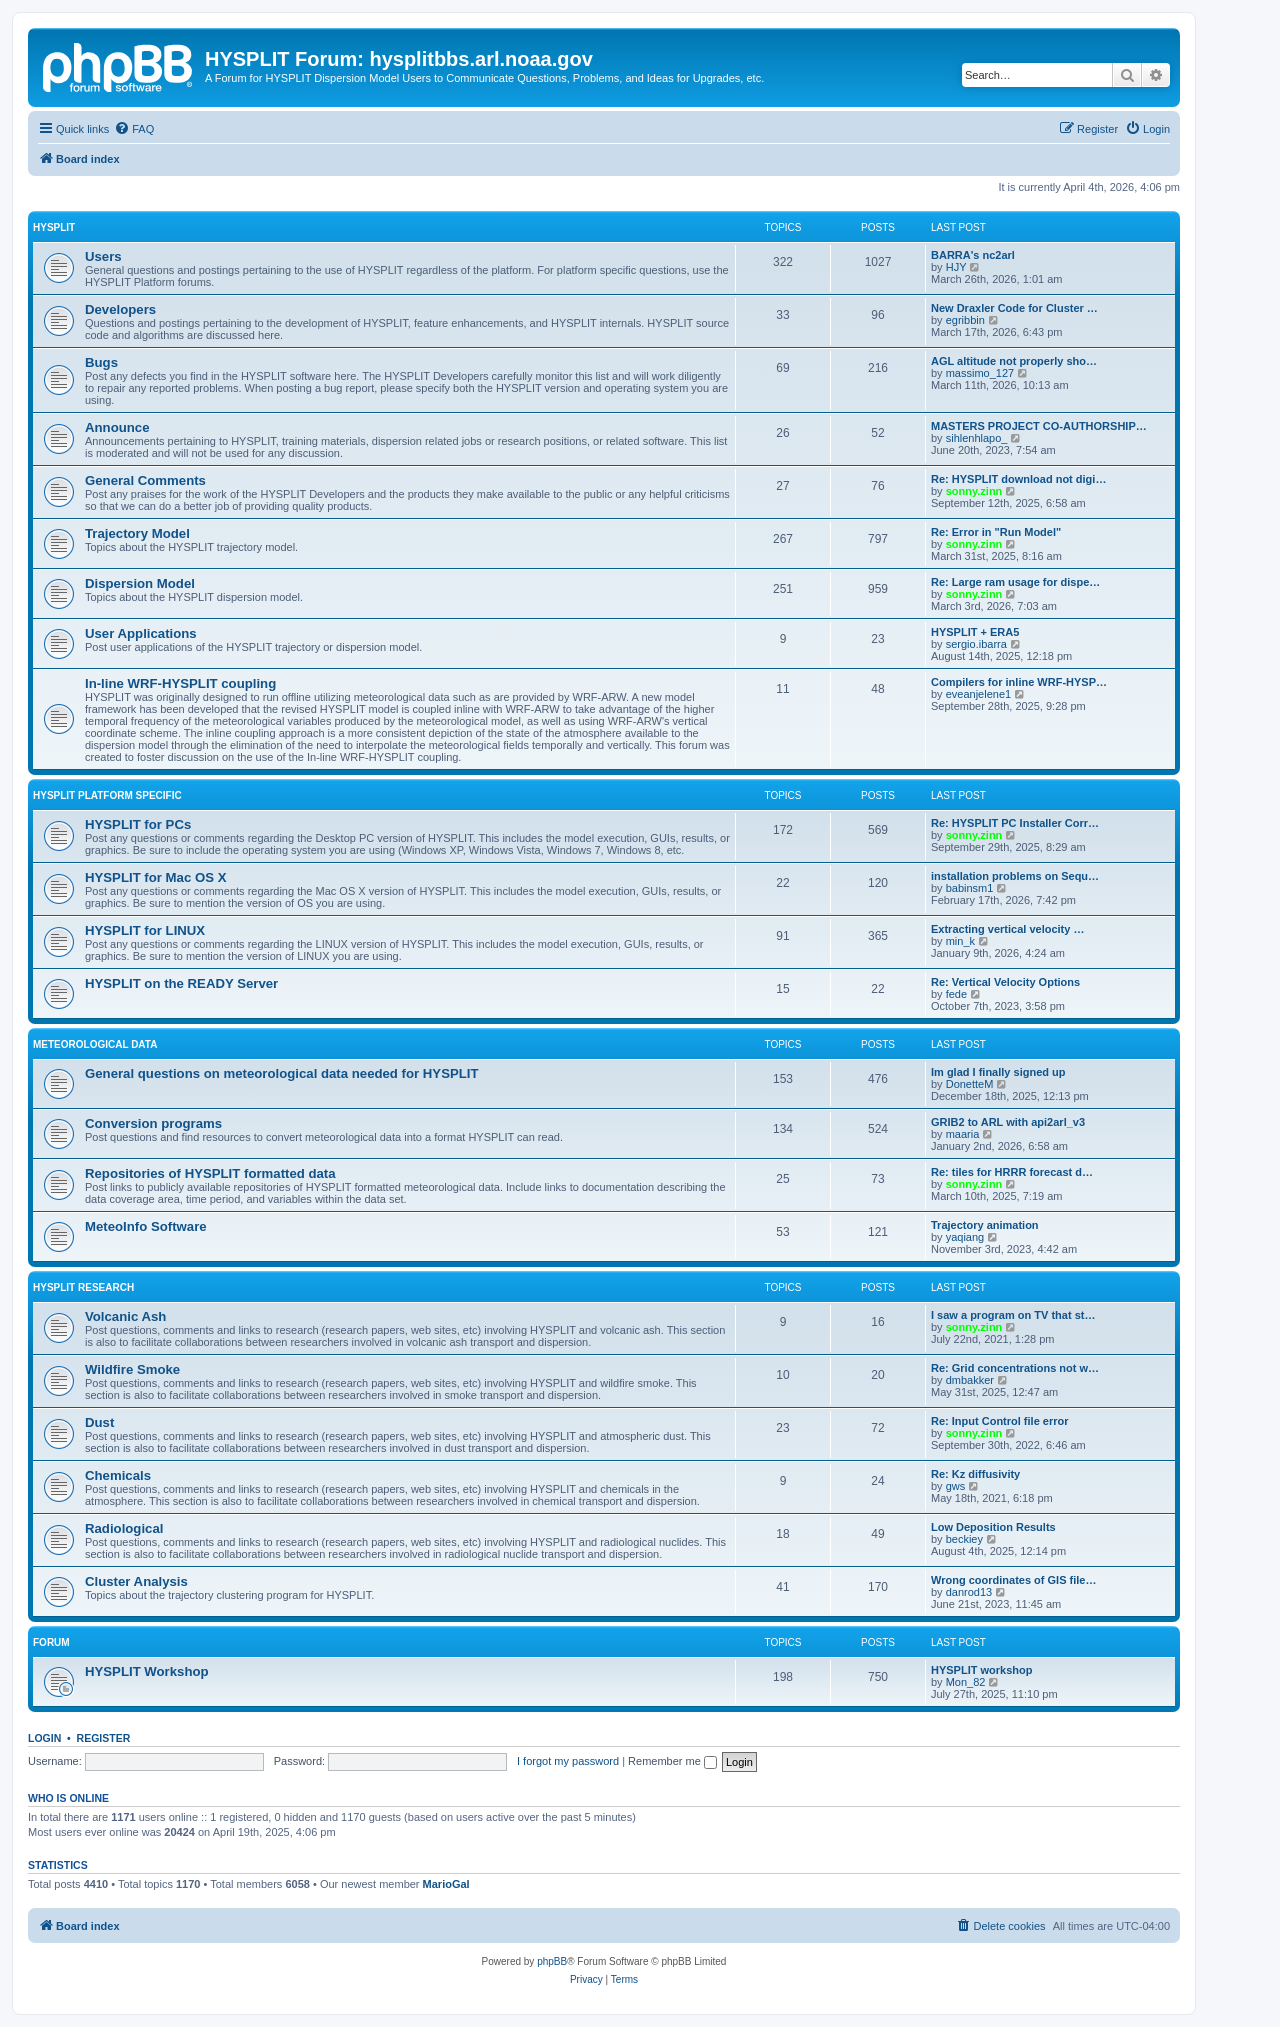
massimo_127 (980, 373)
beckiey (964, 1539)
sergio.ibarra (976, 644)
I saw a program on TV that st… (1013, 1315)
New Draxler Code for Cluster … (1014, 308)
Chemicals (118, 1475)
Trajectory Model (137, 533)
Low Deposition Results (993, 1527)
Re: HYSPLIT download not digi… (1018, 479)
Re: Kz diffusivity (975, 1474)
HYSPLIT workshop (981, 1670)
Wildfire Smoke (132, 1369)
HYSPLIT (54, 227)
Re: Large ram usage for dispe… (1015, 582)
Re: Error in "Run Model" (996, 532)
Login (44, 1738)
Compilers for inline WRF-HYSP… (1019, 682)
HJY (956, 267)
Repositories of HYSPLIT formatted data (210, 1173)
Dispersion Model (140, 583)
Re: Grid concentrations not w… (1015, 1368)
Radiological (124, 1528)
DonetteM (970, 1084)
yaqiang (965, 1237)
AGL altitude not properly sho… (1014, 361)
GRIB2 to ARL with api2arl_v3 (1008, 1122)
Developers (120, 309)
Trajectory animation (985, 1225)
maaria (963, 1134)
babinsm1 (970, 888)
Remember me (672, 1761)
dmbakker (970, 1380)
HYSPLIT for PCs (138, 824)
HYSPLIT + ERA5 (975, 632)
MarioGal (446, 1884)
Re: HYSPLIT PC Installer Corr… (1015, 823)
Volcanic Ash (125, 1316)
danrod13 (969, 1592)
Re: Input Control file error (1000, 1421)
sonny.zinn (974, 491)
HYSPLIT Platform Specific (107, 795)
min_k (960, 941)
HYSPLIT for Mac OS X (155, 877)
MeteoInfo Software (146, 1226)
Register (104, 1738)
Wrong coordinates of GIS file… (1013, 1580)
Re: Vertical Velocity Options (1005, 982)
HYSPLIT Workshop (147, 1671)
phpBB (552, 1961)
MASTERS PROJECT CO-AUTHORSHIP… (1039, 426)
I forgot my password (568, 1761)
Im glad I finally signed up (998, 1072)
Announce (117, 427)
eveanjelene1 (978, 694)
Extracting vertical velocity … (1007, 929)
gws (956, 1486)
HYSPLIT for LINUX (145, 930)
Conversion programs (153, 1123)
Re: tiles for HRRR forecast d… (1012, 1172)
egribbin (965, 320)
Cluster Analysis (136, 1581)
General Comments (145, 480)
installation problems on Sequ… (1015, 876)
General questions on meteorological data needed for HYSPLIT (282, 1073)
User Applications (141, 633)
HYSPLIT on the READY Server (181, 983)
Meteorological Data (95, 1044)
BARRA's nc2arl (973, 255)
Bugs (101, 362)
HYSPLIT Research (83, 1287)
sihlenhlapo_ (977, 438)
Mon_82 (966, 1682)
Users (103, 256)
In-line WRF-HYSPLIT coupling (180, 683)
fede (956, 994)
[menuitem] (134, 129)
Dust (99, 1422)
